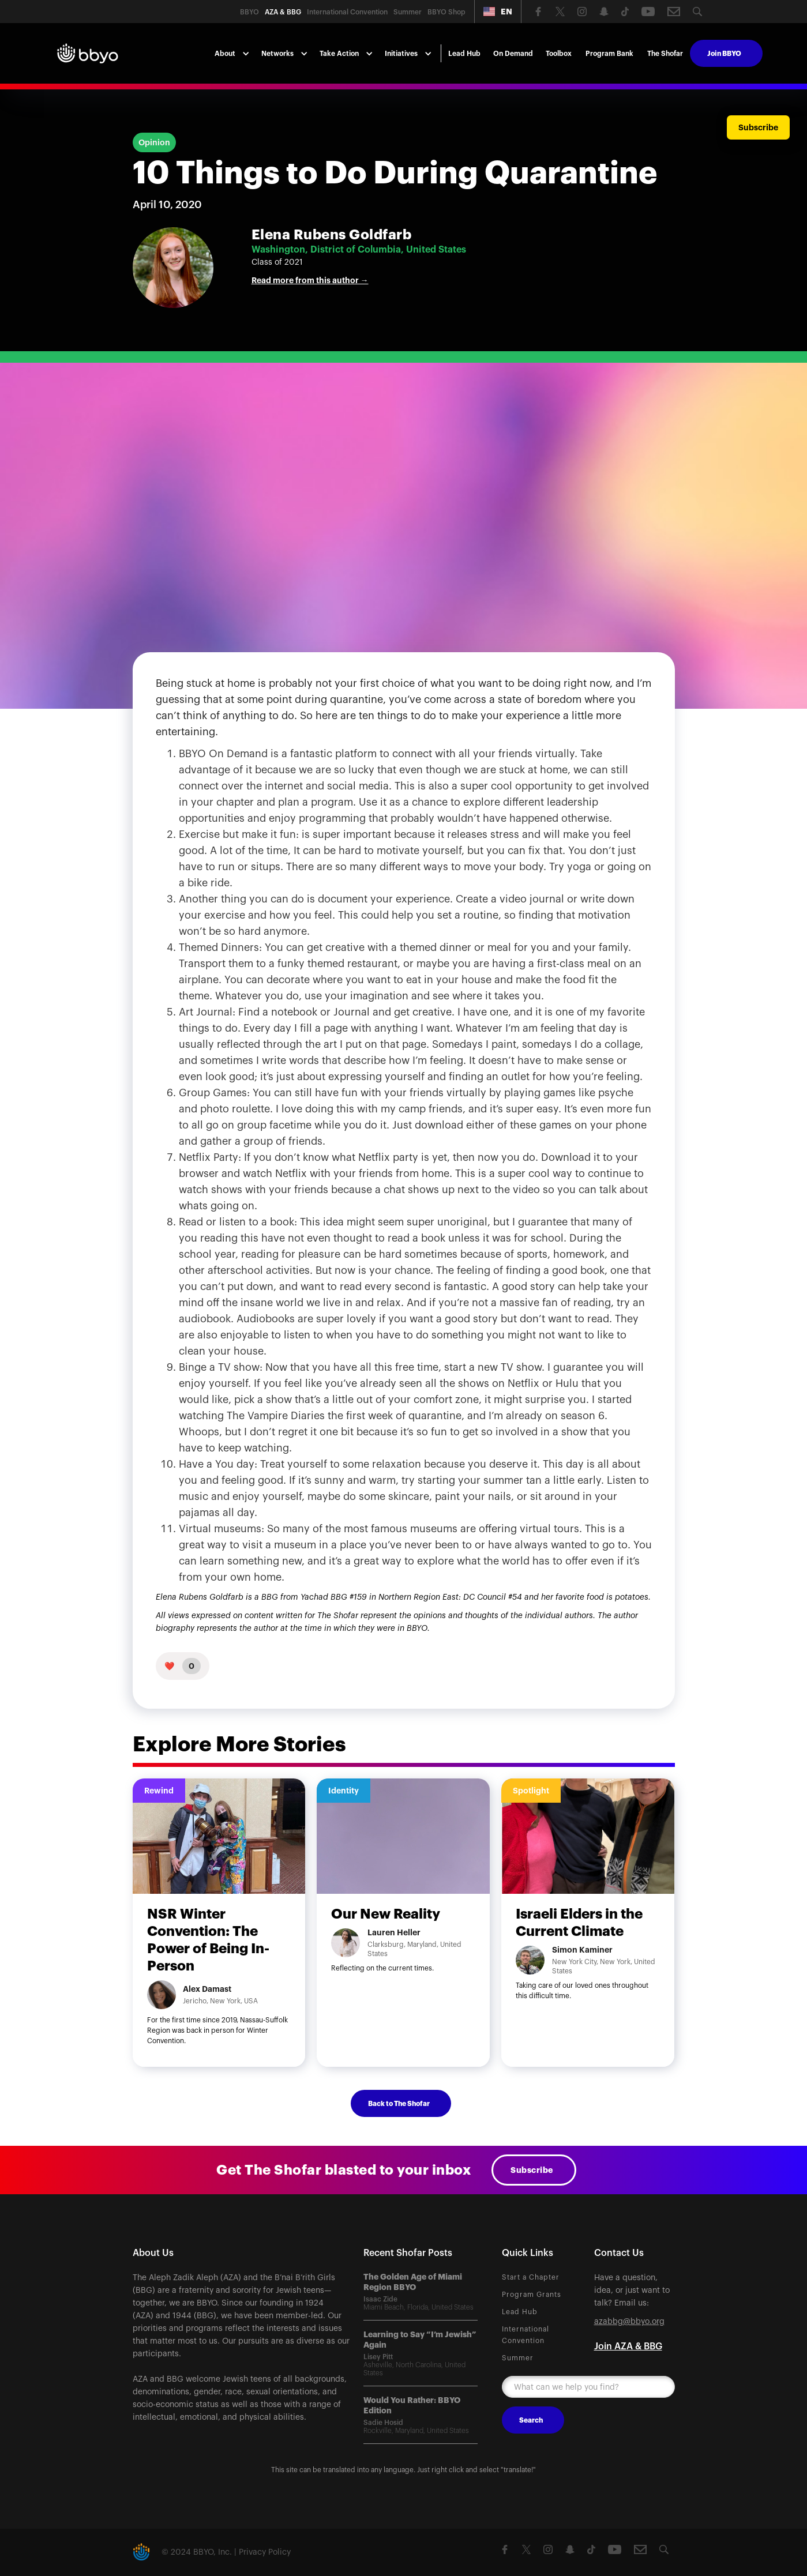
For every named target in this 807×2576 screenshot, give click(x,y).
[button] (498, 11)
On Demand (513, 53)
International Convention (525, 2335)
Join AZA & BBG (628, 2346)
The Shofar (665, 53)
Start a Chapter (531, 2277)
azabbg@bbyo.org (629, 2322)
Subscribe (532, 2170)
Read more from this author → (310, 280)
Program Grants (531, 2294)
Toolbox (559, 53)
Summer (518, 2358)
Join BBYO (724, 53)
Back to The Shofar (399, 2103)
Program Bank (609, 53)
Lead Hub (464, 53)
